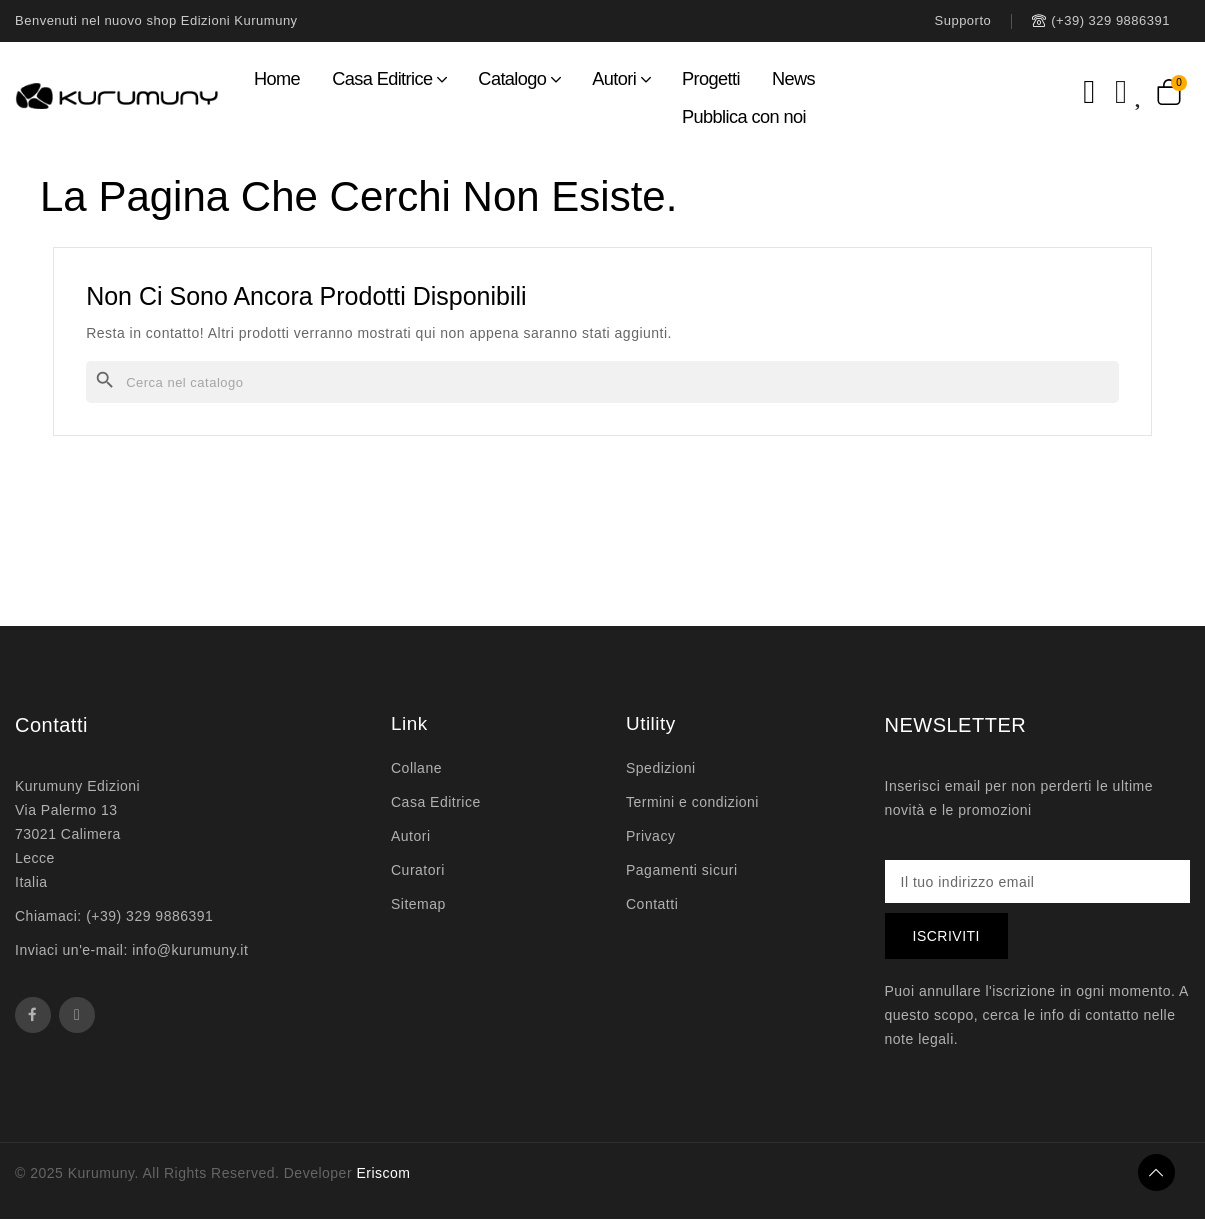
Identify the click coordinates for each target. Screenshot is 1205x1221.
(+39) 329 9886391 (149, 916)
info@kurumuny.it (190, 950)
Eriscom (383, 1175)
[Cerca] (602, 382)
